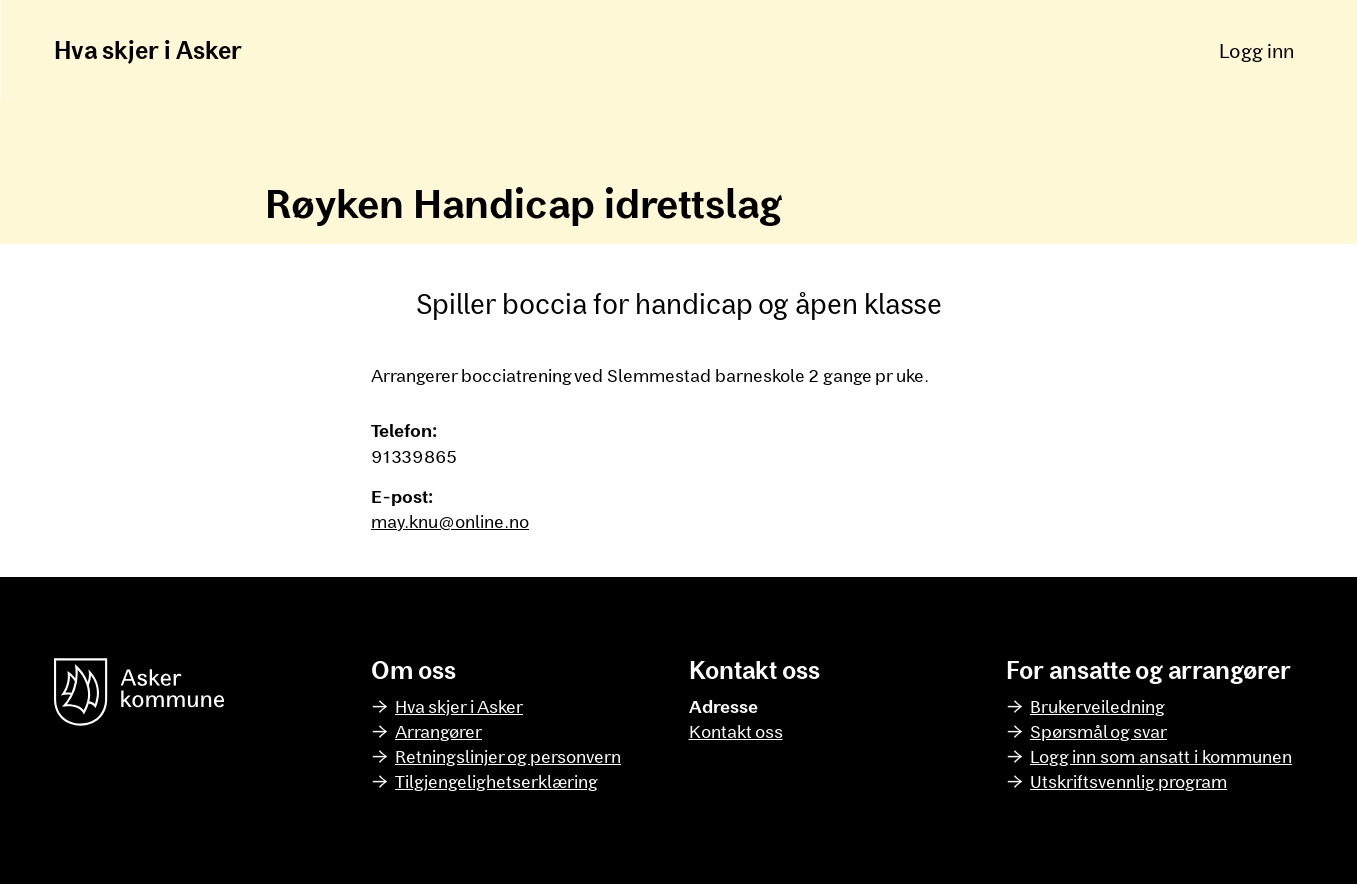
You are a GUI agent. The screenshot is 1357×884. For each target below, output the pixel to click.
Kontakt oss (736, 731)
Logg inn (1256, 50)
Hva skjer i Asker (148, 49)
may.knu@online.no (450, 521)
